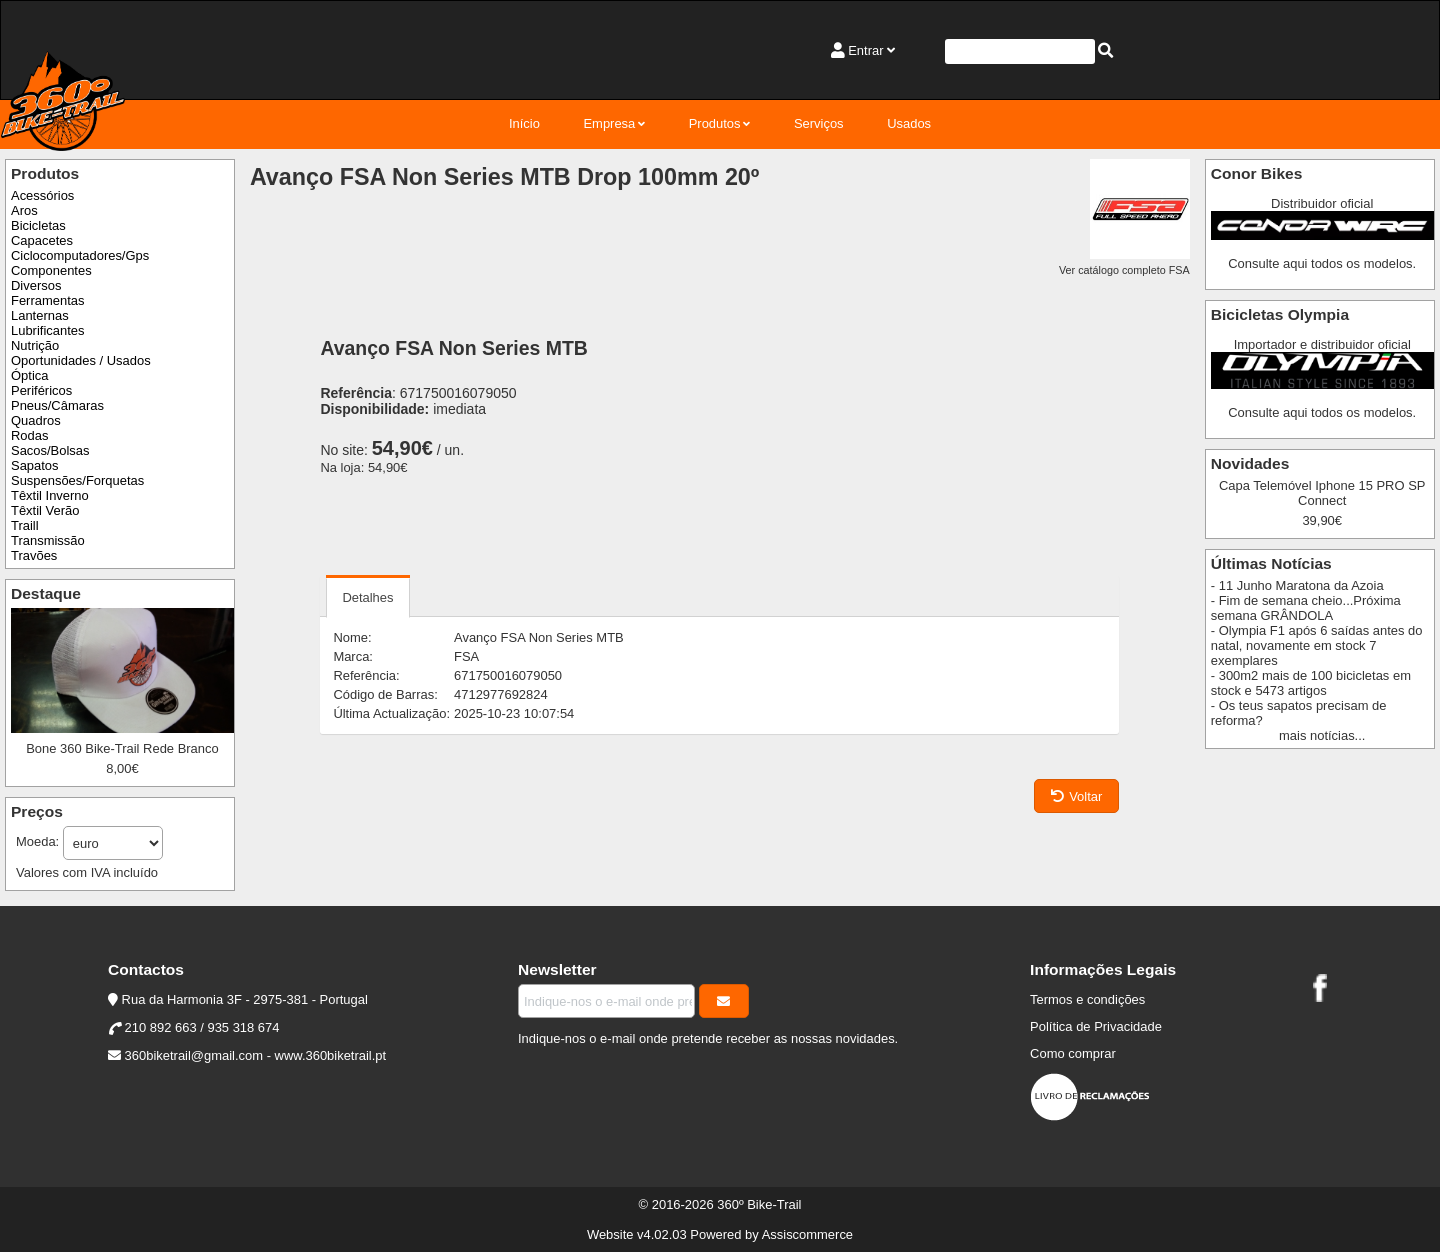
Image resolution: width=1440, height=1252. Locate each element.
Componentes (51, 270)
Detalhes (367, 597)
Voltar (1076, 796)
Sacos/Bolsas (50, 450)
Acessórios (42, 195)
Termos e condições (1087, 999)
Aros (24, 210)
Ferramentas (47, 300)
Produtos (715, 123)
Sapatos (35, 465)
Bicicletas (38, 225)
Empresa (609, 123)
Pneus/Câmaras (57, 405)
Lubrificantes (47, 330)
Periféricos (41, 390)
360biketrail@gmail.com (194, 1055)
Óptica (29, 375)
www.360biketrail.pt (331, 1055)
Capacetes (42, 240)
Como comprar (1073, 1053)
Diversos (36, 285)
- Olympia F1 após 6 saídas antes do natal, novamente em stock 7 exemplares (1317, 645)
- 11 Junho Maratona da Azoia (1297, 585)
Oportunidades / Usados (81, 360)
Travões (34, 555)
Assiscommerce (807, 1234)
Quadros (36, 420)
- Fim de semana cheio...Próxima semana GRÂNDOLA (1306, 608)
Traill (25, 525)
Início (524, 123)
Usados (909, 123)
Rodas (29, 435)
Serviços (819, 123)
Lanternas (40, 315)
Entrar (865, 50)
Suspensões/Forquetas (77, 480)
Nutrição (35, 345)
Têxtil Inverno (50, 495)
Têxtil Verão (45, 510)
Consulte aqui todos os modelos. (1322, 263)
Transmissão (48, 540)
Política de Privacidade (1096, 1026)
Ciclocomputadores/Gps (80, 255)
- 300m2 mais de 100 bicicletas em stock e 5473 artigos (1311, 683)
